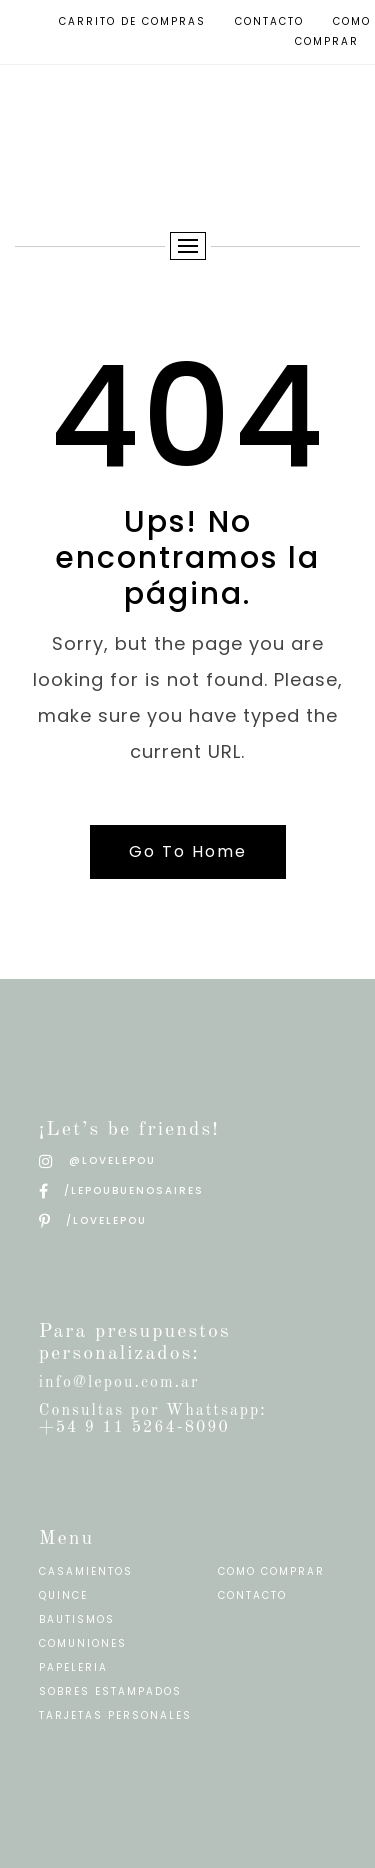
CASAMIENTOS (86, 1571)
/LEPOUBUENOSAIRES (121, 1190)
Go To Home (188, 851)
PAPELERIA (73, 1667)
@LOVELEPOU (97, 1160)
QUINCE (63, 1595)
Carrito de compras (132, 21)
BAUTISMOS (77, 1619)
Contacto (269, 21)
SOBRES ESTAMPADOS (110, 1691)
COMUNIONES (83, 1643)
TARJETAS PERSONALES (115, 1715)
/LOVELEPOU (93, 1220)
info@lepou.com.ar (119, 1383)
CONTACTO (252, 1595)
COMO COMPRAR (271, 1571)
